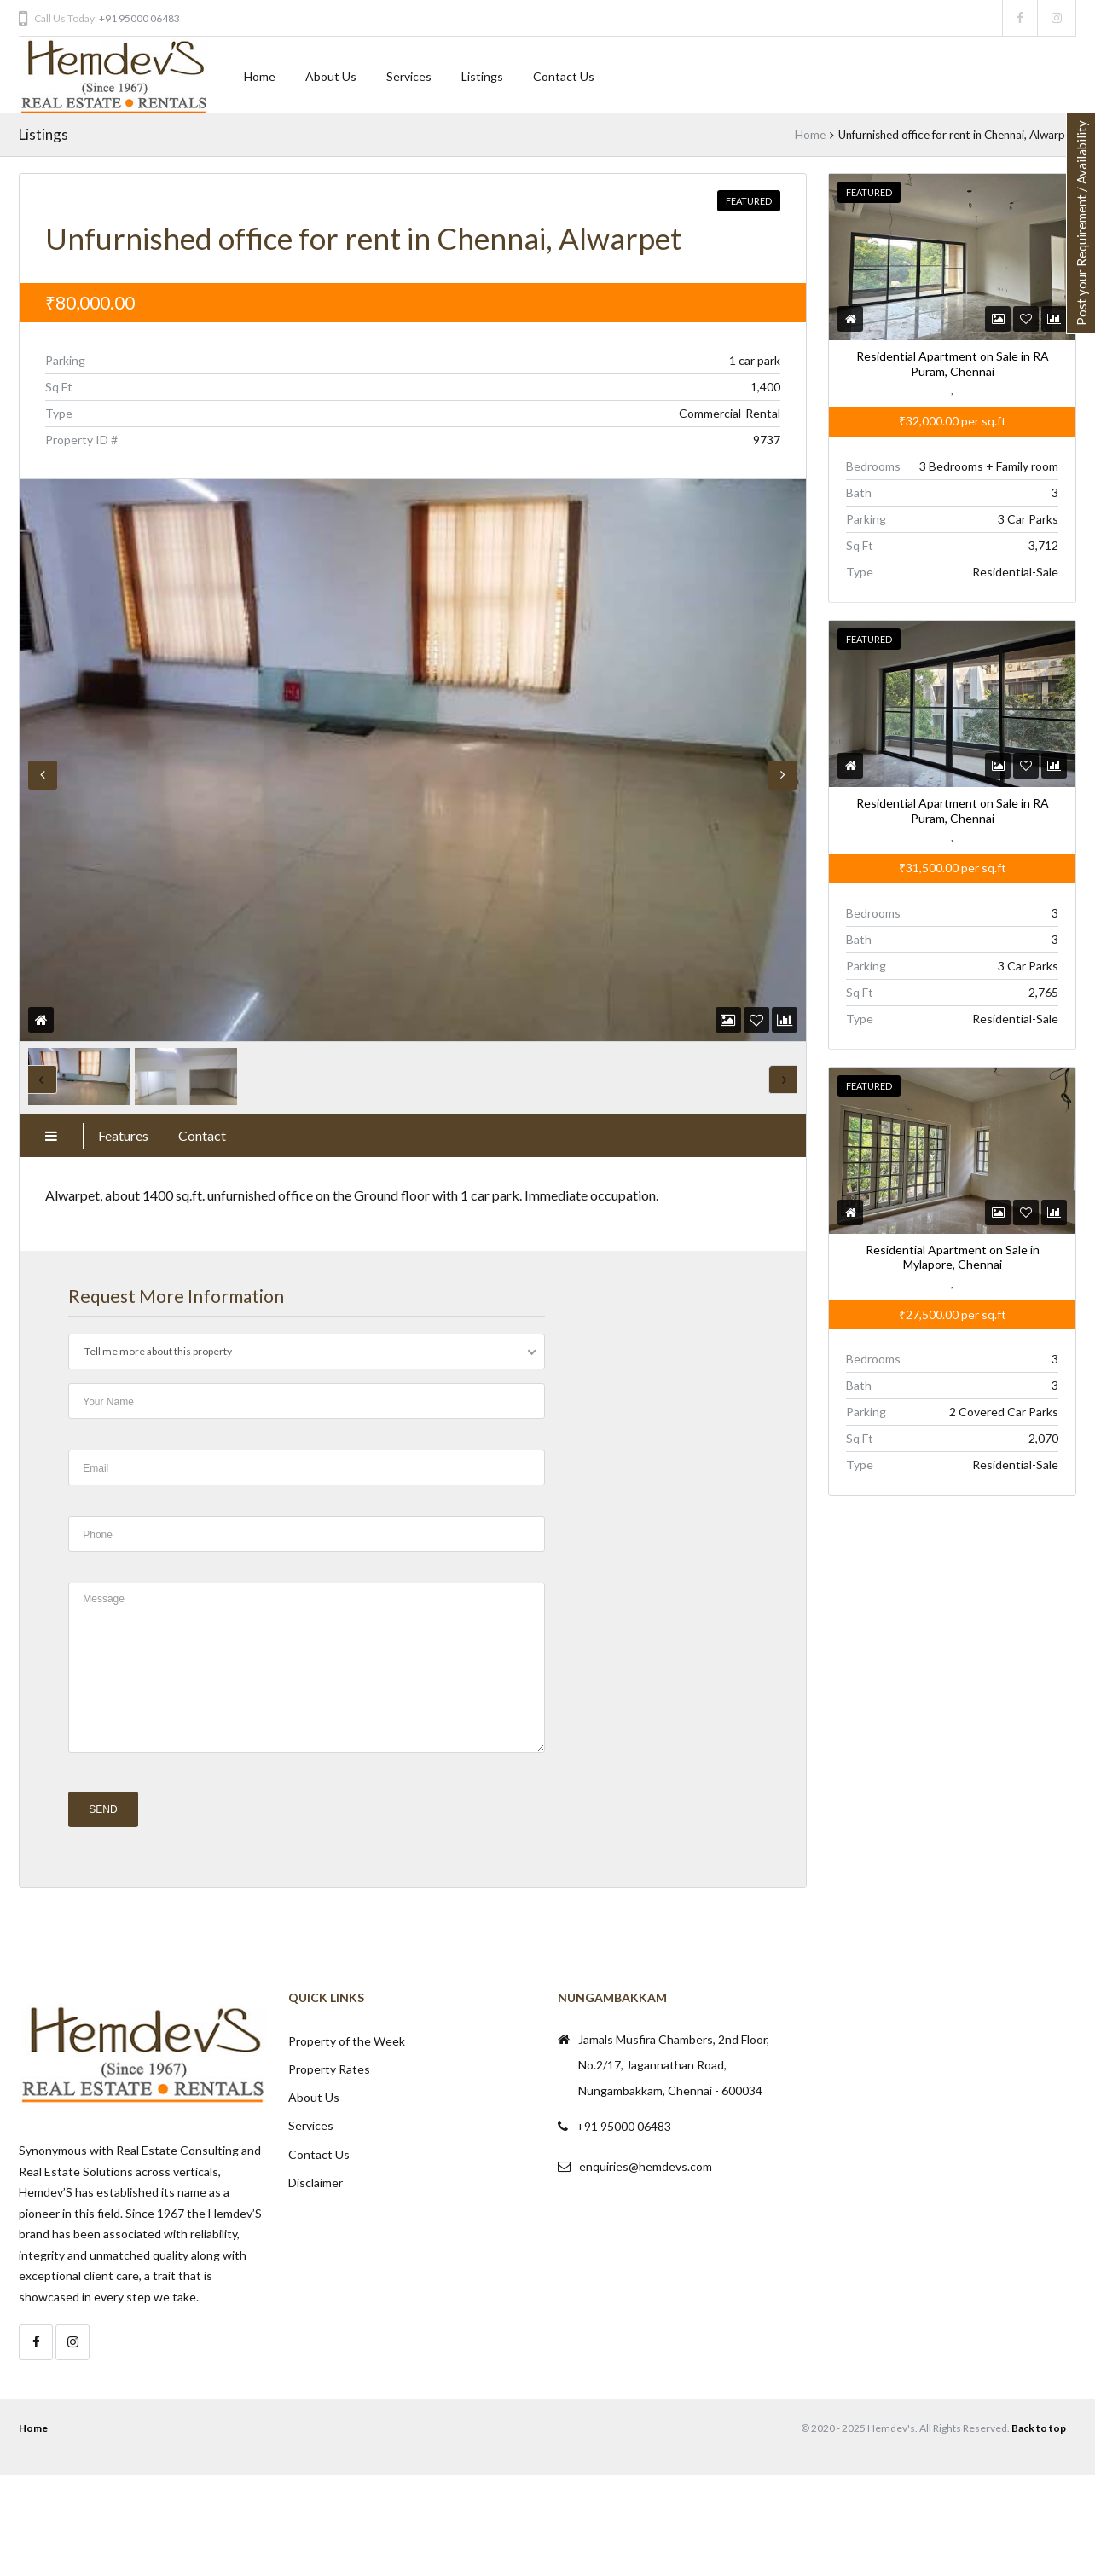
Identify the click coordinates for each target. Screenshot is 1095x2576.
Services (409, 76)
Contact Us (563, 76)
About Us (330, 76)
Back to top (1038, 2428)
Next (782, 775)
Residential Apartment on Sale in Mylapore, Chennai (952, 1257)
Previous (42, 775)
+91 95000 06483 (139, 18)
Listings (482, 76)
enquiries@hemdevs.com (645, 2166)
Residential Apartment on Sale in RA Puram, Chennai (951, 364)
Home (259, 76)
